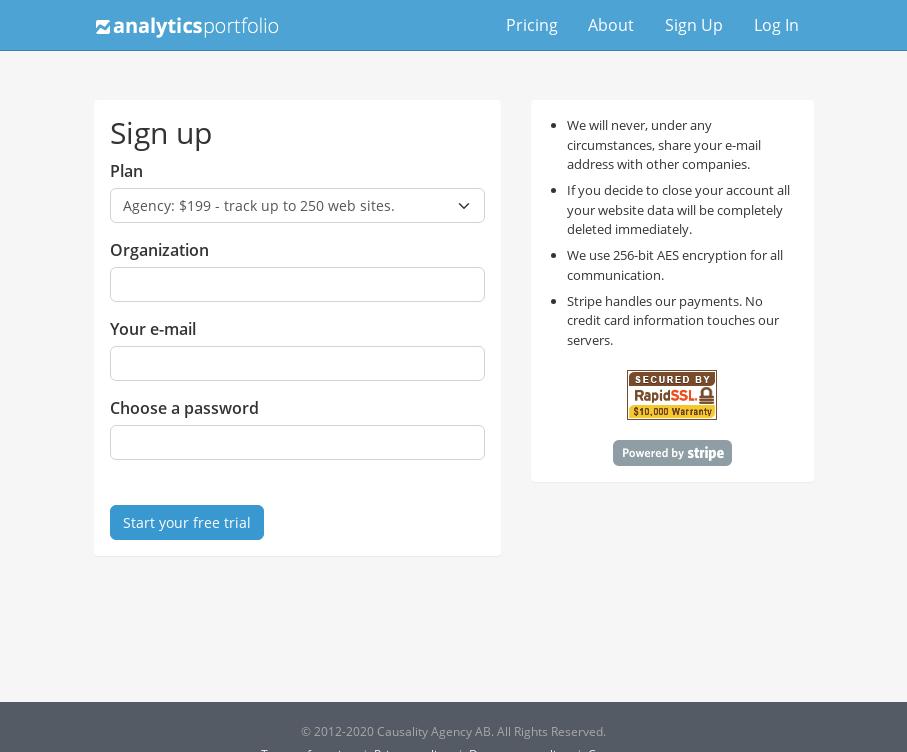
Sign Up (694, 25)
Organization (159, 250)
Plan (126, 171)
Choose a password (184, 408)
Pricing (532, 25)
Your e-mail (153, 329)
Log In (776, 25)
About (611, 25)
